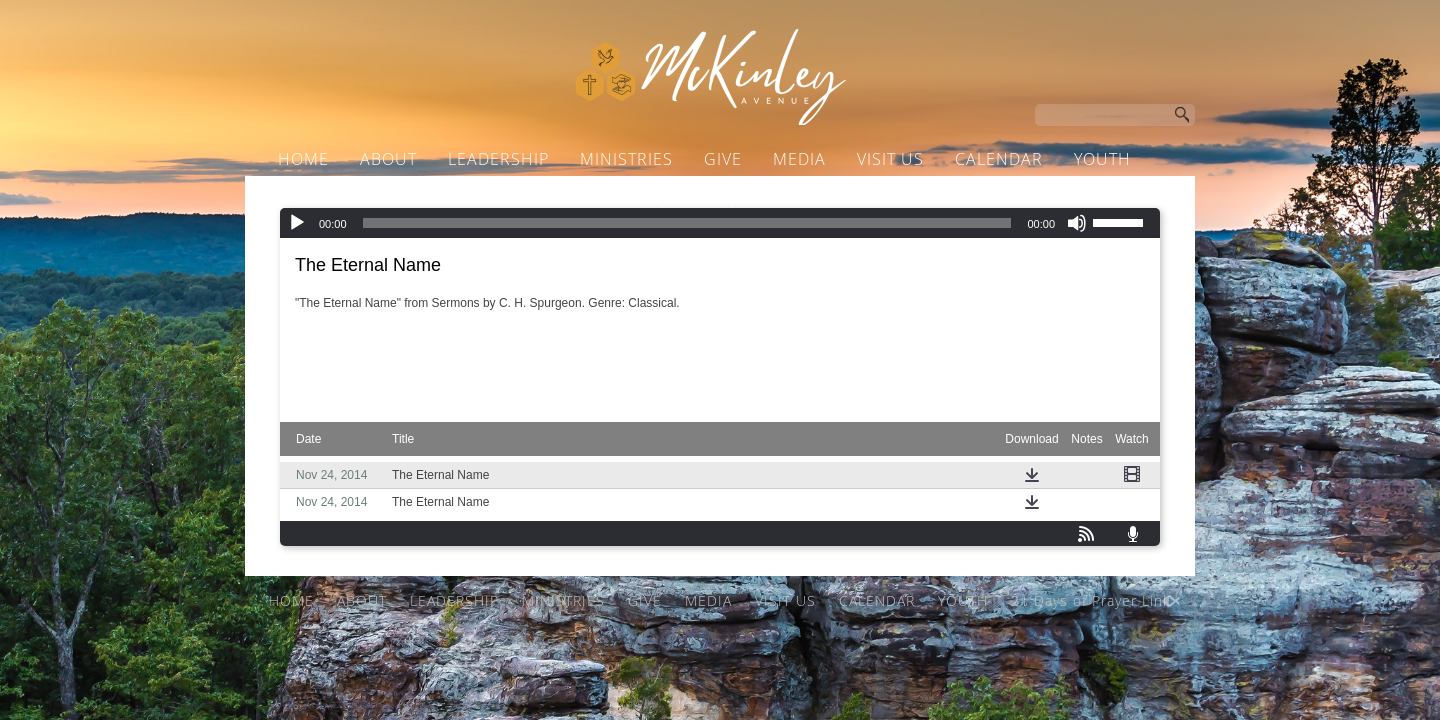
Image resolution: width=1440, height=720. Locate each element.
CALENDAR (999, 159)
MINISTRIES (626, 159)
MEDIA (799, 159)
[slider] (687, 223)
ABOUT (388, 159)
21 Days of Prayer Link (704, 197)
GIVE (723, 159)
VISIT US (890, 159)
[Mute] (1077, 223)
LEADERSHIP (498, 159)
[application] (720, 223)
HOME (303, 159)
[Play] (297, 223)
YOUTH (1102, 159)
